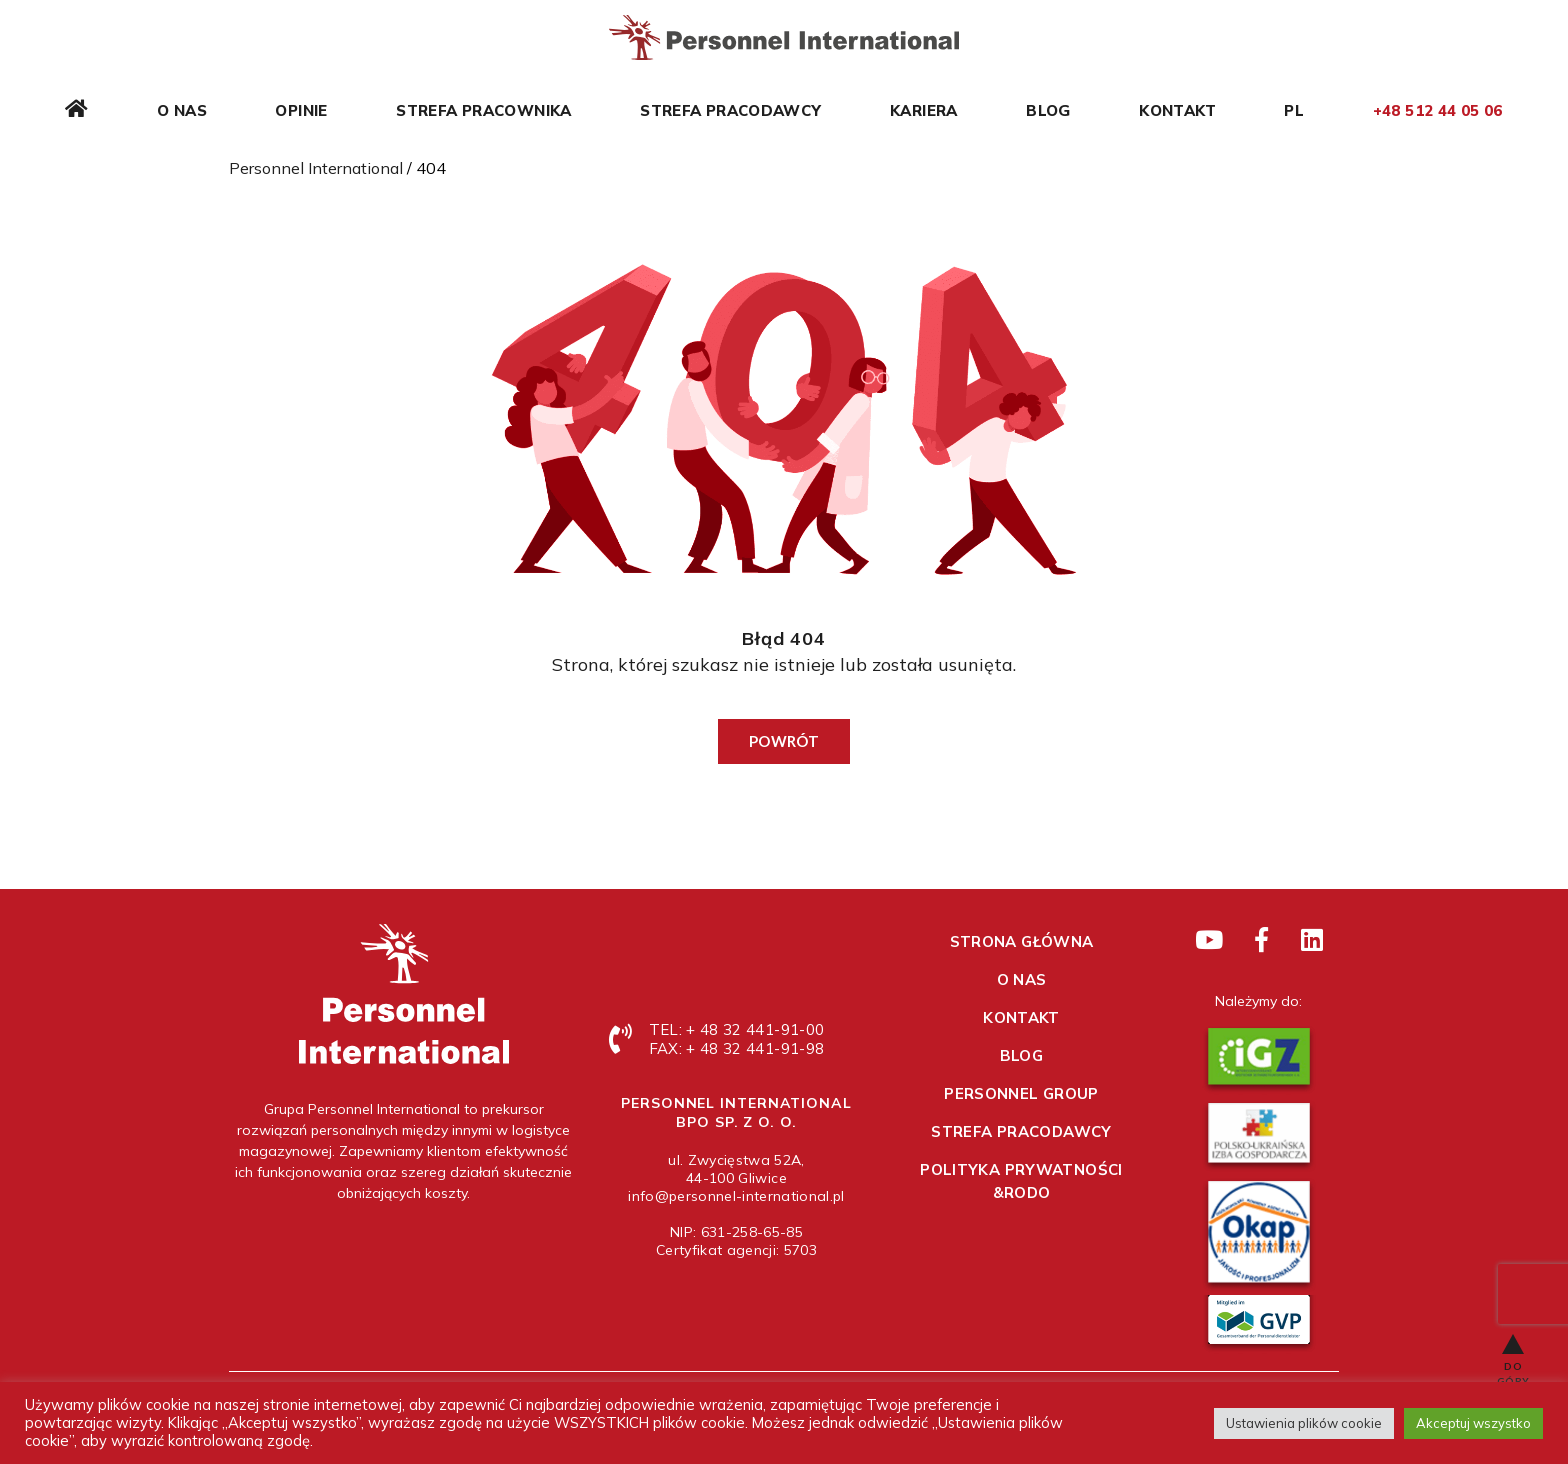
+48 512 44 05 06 (1438, 110)
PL (1294, 110)
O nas (182, 110)
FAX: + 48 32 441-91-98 (736, 1048)
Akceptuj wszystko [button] (1473, 1423)
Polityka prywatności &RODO (1021, 1181)
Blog (1048, 110)
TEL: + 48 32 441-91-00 (736, 1029)
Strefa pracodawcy (730, 110)
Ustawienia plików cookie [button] (1304, 1423)
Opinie (301, 110)
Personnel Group (1021, 1093)
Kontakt (1177, 110)
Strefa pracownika (483, 110)
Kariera (924, 110)
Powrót (784, 741)
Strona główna (1022, 941)
